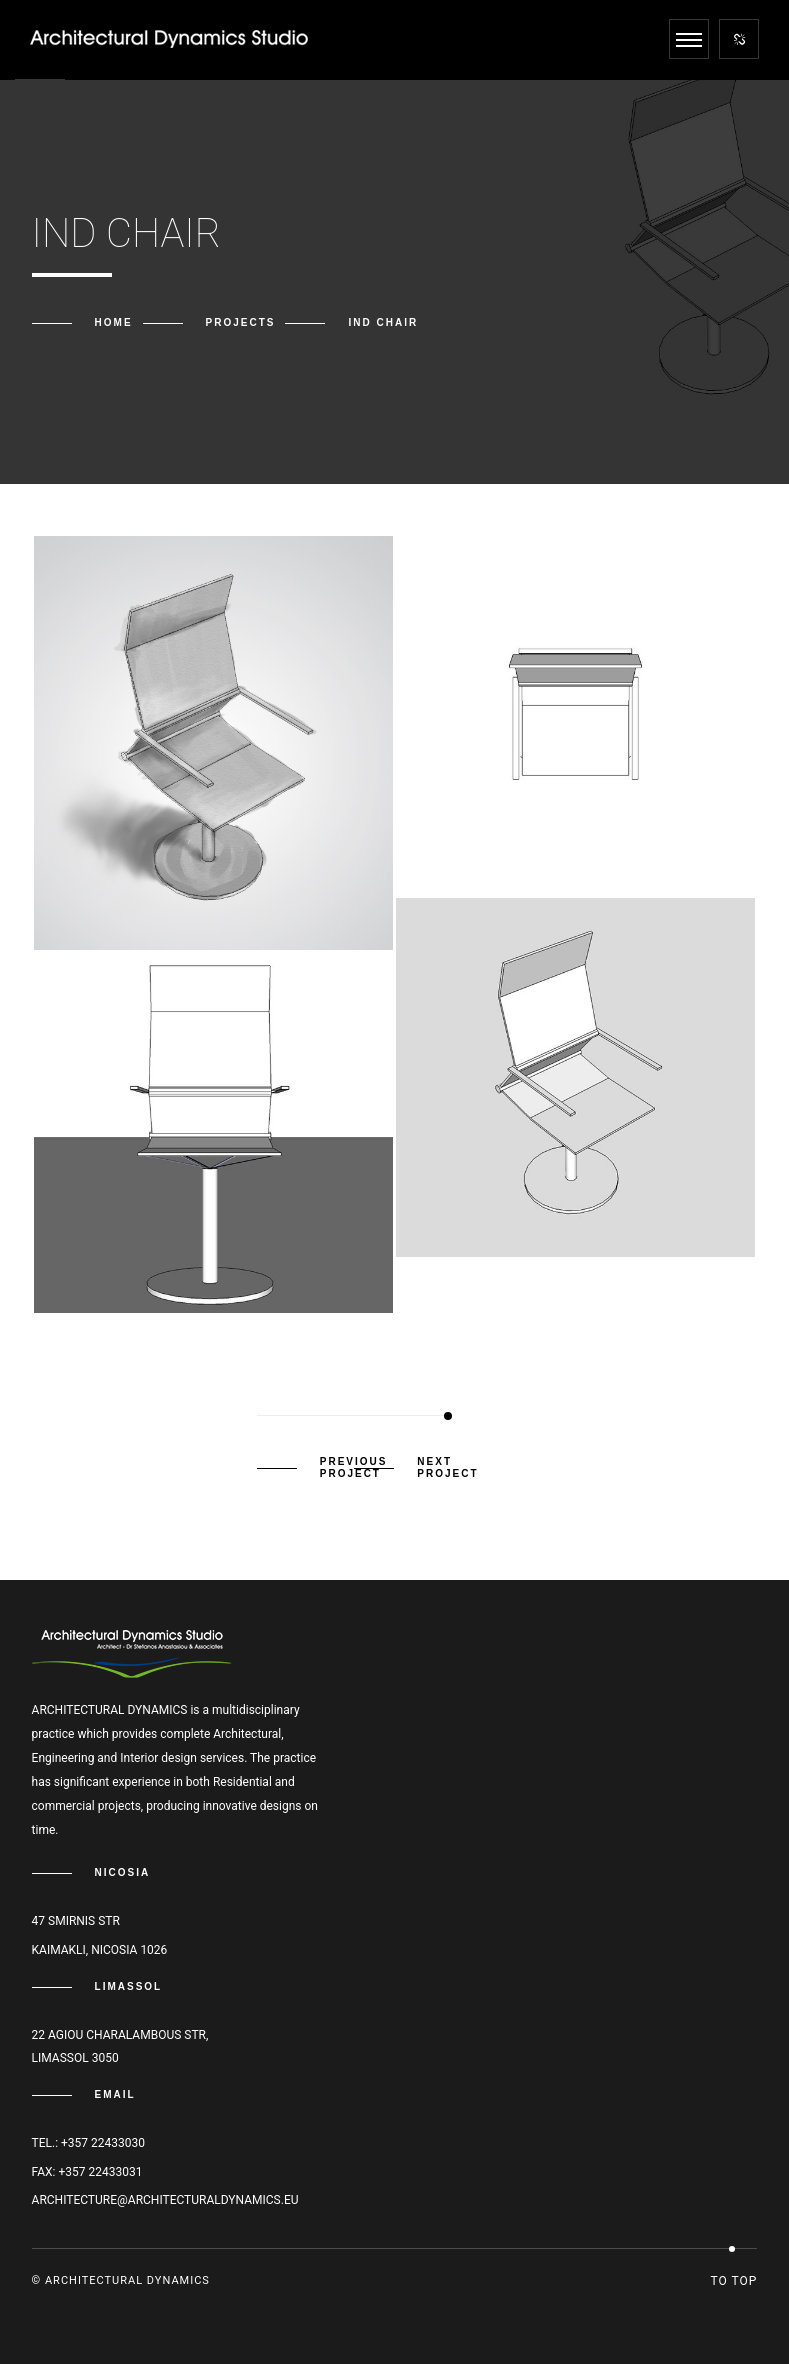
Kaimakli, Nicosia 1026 (100, 1950)
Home (114, 322)
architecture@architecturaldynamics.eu (165, 2200)
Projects (241, 322)
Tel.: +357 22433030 (88, 2143)
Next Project (447, 1467)
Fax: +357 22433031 (87, 2172)
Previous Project (354, 1467)
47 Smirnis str (76, 1921)
